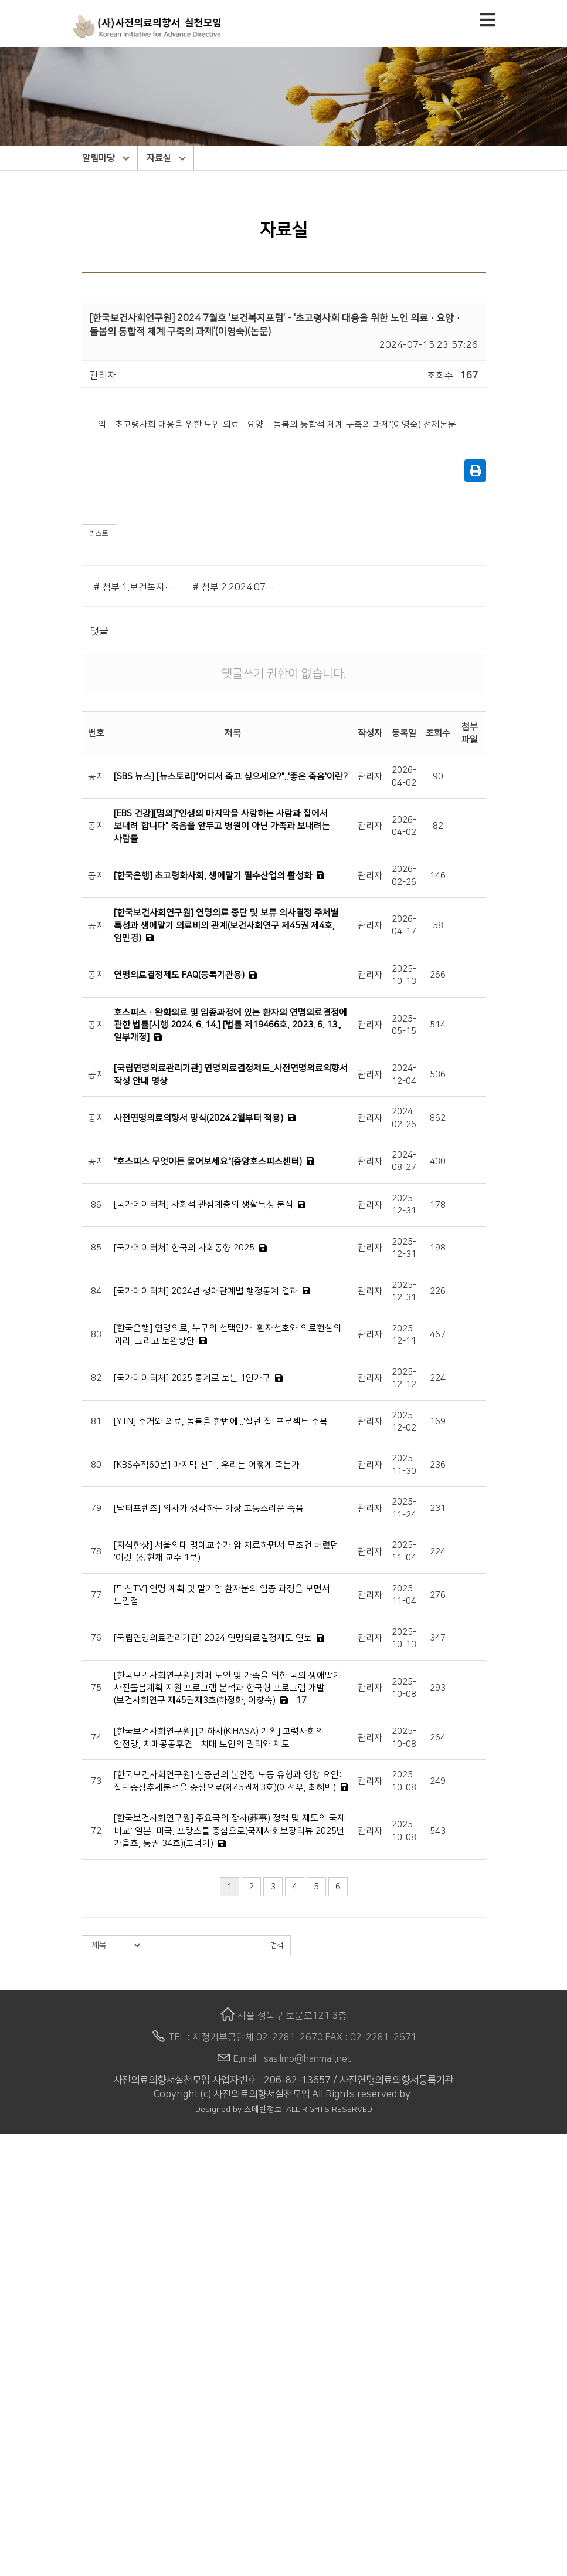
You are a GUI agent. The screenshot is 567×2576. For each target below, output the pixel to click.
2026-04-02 (404, 776)
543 (438, 1831)
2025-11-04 (404, 1551)
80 (96, 1465)
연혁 (9, 2207)
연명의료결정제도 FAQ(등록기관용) (179, 975)
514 (438, 1025)
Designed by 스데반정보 (238, 2109)
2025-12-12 (404, 1378)
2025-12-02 (404, 1422)
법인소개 (17, 2153)
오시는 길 (19, 2234)
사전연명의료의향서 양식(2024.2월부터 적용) (198, 1118)
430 (438, 1162)
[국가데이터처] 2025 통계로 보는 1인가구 (192, 1378)
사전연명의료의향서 (39, 2247)
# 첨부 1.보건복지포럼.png (135, 587)
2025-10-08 (404, 1688)
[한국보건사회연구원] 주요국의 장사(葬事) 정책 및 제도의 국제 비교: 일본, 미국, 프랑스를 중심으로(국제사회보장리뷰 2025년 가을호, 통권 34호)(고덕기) (229, 1830)
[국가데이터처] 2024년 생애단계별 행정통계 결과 (206, 1291)
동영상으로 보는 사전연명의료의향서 (72, 2314)
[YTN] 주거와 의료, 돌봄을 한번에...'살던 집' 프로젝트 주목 (221, 1421)
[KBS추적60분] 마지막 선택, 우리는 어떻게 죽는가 (207, 1465)
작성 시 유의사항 (33, 2274)
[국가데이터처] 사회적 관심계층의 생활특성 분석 (203, 1204)
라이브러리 (22, 2515)
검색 (276, 1945)
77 (96, 1595)
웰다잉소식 (22, 2448)
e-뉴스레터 (22, 2475)
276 (438, 1595)
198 (438, 1248)
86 (96, 1205)
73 (96, 1781)
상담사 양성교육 (32, 2341)
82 (438, 826)
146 (438, 876)
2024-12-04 (404, 1074)
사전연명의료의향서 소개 (49, 2261)
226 (438, 1291)
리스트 (98, 533)
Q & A (12, 2301)
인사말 (13, 2167)
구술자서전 (22, 2381)
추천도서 (17, 2528)
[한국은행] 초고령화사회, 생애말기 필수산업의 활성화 (213, 876)
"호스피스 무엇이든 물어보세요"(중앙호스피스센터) (208, 1162)
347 (438, 1638)
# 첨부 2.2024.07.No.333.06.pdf (234, 587)
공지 (96, 777)
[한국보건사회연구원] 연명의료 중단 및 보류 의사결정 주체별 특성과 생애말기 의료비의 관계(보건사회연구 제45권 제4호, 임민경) (226, 925)
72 (96, 1831)
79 (96, 1508)
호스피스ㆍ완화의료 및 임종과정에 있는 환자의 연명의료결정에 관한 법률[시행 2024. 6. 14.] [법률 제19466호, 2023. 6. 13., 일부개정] (230, 1025)
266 (438, 975)
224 (438, 1378)
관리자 (370, 777)
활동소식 (17, 2435)
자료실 (166, 158)
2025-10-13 (404, 975)
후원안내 (17, 2555)
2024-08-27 (404, 1161)
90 (438, 777)
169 (438, 1421)
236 (438, 1465)
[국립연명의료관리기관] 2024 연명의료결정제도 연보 (213, 1638)
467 (438, 1335)
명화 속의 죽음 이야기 (43, 2542)
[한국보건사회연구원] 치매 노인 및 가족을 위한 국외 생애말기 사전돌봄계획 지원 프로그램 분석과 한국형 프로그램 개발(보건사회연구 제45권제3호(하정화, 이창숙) (227, 1688)
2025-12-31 (404, 1205)
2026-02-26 (404, 875)
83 (96, 1335)
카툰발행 (17, 2394)
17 (301, 1700)
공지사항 (17, 2421)
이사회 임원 (23, 2220)
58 (438, 926)
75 (96, 1688)
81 (96, 1421)
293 (438, 1688)
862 (438, 1118)
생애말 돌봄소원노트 (41, 2367)
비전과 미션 (23, 2193)
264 (438, 1738)
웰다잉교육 (22, 2354)
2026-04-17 (404, 925)
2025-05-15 (404, 1025)
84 (96, 1291)
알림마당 (106, 158)
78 (96, 1552)
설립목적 (17, 2180)
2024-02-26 (404, 1118)
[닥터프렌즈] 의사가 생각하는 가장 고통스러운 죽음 (209, 1508)
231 (438, 1508)
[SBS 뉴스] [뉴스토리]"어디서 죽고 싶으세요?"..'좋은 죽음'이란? (231, 777)
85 (96, 1248)
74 (96, 1738)
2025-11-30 (404, 1464)
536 (438, 1075)
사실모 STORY (29, 2488)
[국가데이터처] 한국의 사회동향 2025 (184, 1248)
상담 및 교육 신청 (34, 2287)
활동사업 (17, 2328)
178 (438, 1205)
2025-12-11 (404, 1335)
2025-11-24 (404, 1508)
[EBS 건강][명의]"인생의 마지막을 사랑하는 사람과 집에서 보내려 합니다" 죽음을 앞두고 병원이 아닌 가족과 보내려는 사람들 (222, 826)
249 (438, 1781)
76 (96, 1638)
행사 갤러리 (23, 2502)
